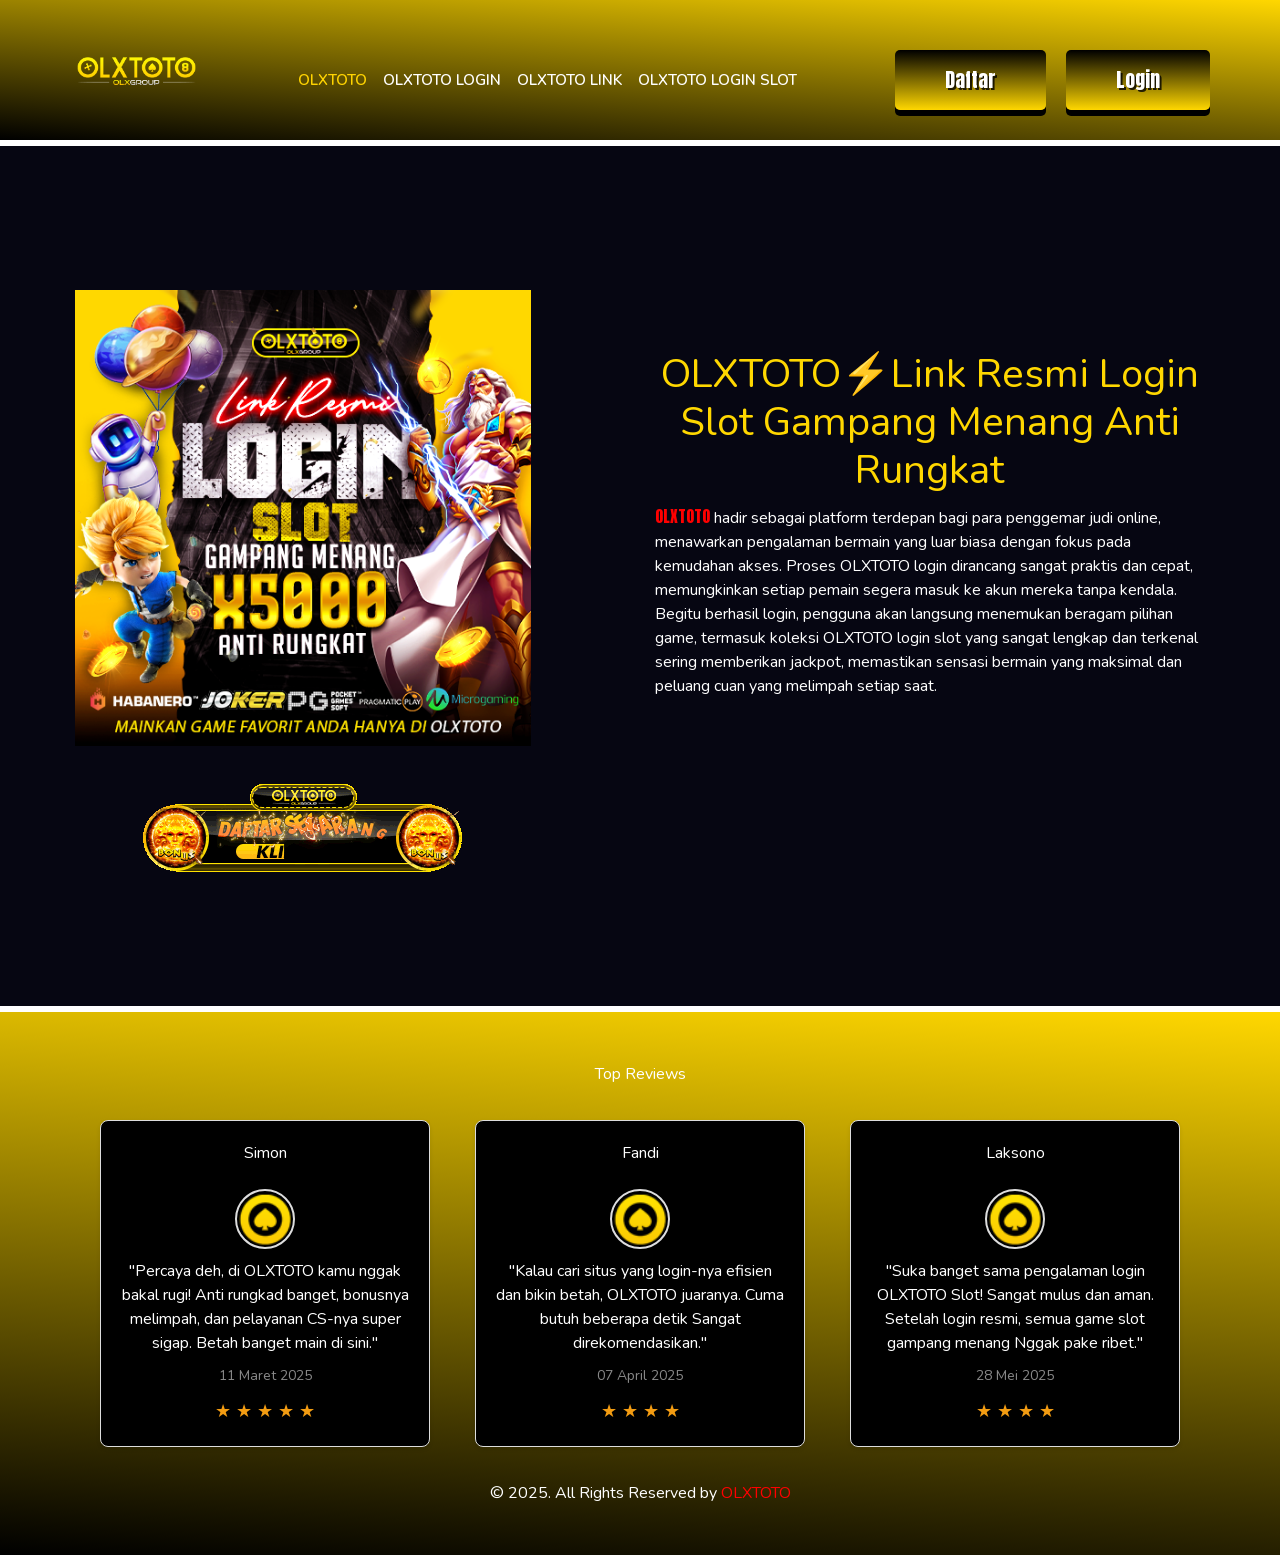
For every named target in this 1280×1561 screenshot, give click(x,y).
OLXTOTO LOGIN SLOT (717, 80)
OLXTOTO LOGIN (442, 80)
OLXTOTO (332, 80)
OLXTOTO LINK (569, 80)
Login (1138, 79)
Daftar (970, 79)
